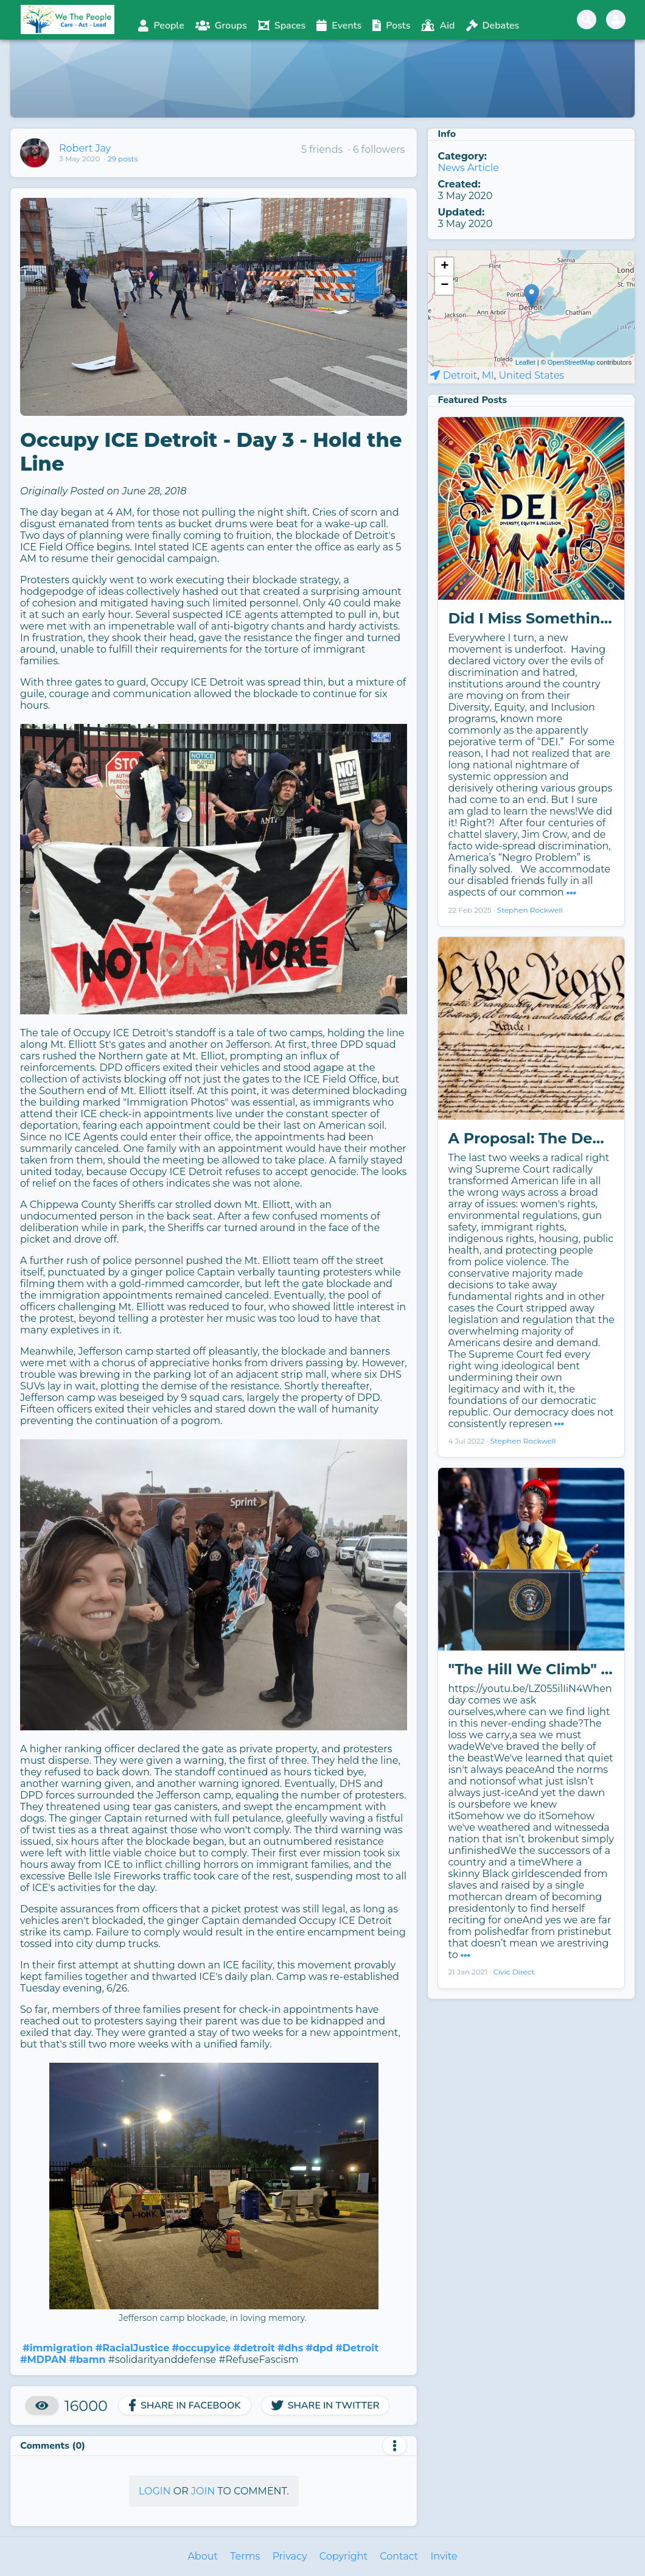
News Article (468, 168)
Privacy (289, 2556)
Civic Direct (513, 1971)
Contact (399, 2556)
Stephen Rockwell (530, 909)
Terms (245, 2556)
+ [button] (444, 267)
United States (531, 375)
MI (488, 375)
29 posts (123, 158)
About (202, 2556)
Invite (443, 2556)
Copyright (343, 2556)
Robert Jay (85, 148)
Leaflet (525, 362)
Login (155, 2491)
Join (203, 2491)
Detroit (460, 375)
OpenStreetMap (571, 362)
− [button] (444, 285)
